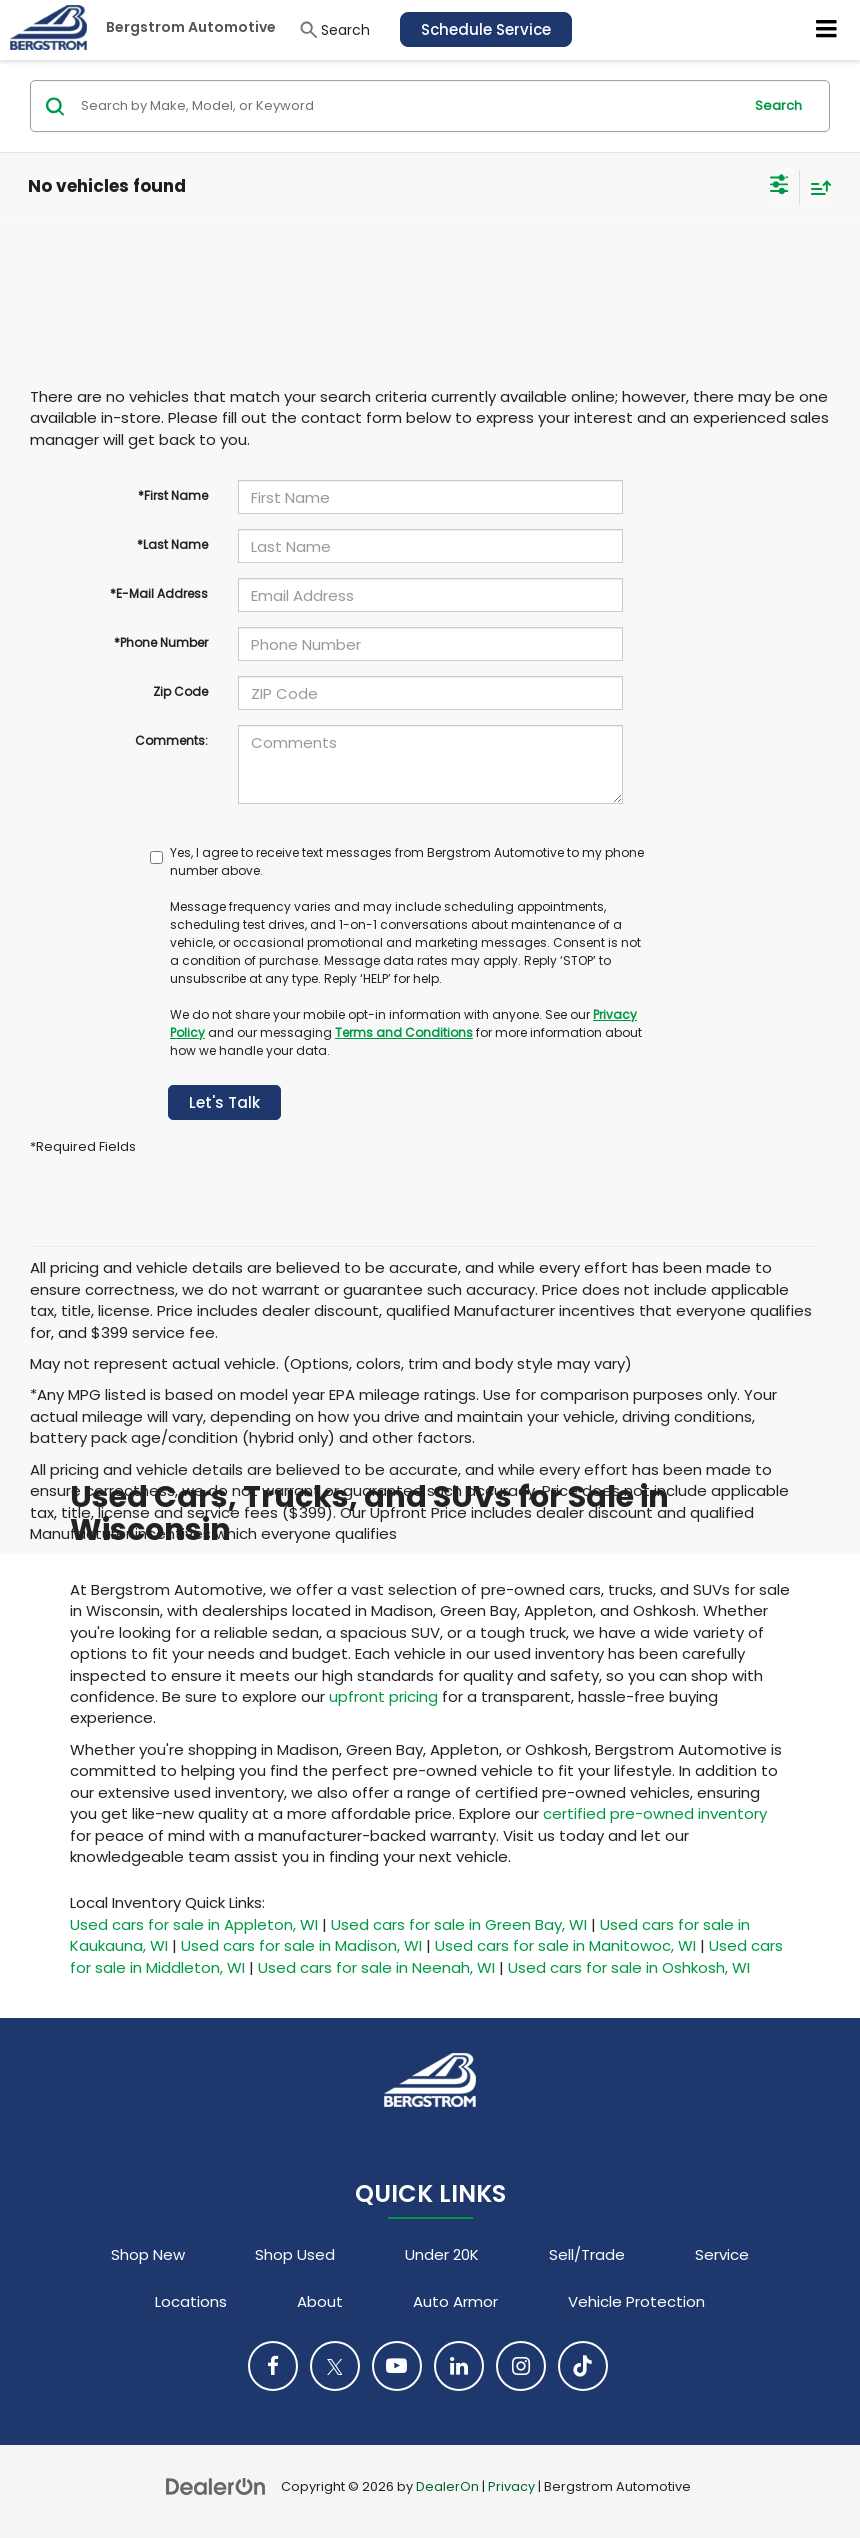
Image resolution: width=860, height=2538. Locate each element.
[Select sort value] (816, 187)
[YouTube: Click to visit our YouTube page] (397, 2366)
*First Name (173, 495)
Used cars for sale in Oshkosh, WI (629, 1967)
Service (722, 2254)
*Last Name (172, 544)
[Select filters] (779, 187)
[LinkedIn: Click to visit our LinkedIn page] (459, 2366)
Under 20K (442, 2254)
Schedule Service (486, 29)
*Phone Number (161, 642)
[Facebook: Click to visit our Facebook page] (273, 2366)
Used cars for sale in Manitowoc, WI (565, 1945)
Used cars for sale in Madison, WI (301, 1945)
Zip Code (180, 691)
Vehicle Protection (636, 2301)
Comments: (171, 740)
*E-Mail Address (159, 593)
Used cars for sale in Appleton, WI (194, 1924)
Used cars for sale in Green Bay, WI (459, 1924)
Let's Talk (224, 1102)
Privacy (511, 2486)
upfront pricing (383, 1696)
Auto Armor (455, 2301)
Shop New (148, 2254)
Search (778, 105)
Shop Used (295, 2254)
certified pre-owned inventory (655, 1813)
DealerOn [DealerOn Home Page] (447, 2486)
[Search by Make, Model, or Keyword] (408, 106)
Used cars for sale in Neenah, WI (376, 1967)
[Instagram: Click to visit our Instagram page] (521, 2366)
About (320, 2301)
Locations (191, 2301)
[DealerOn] (216, 2485)
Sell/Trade (587, 2254)
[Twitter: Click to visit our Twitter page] (335, 2366)
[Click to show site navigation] (827, 30)
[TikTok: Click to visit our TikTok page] (583, 2366)
